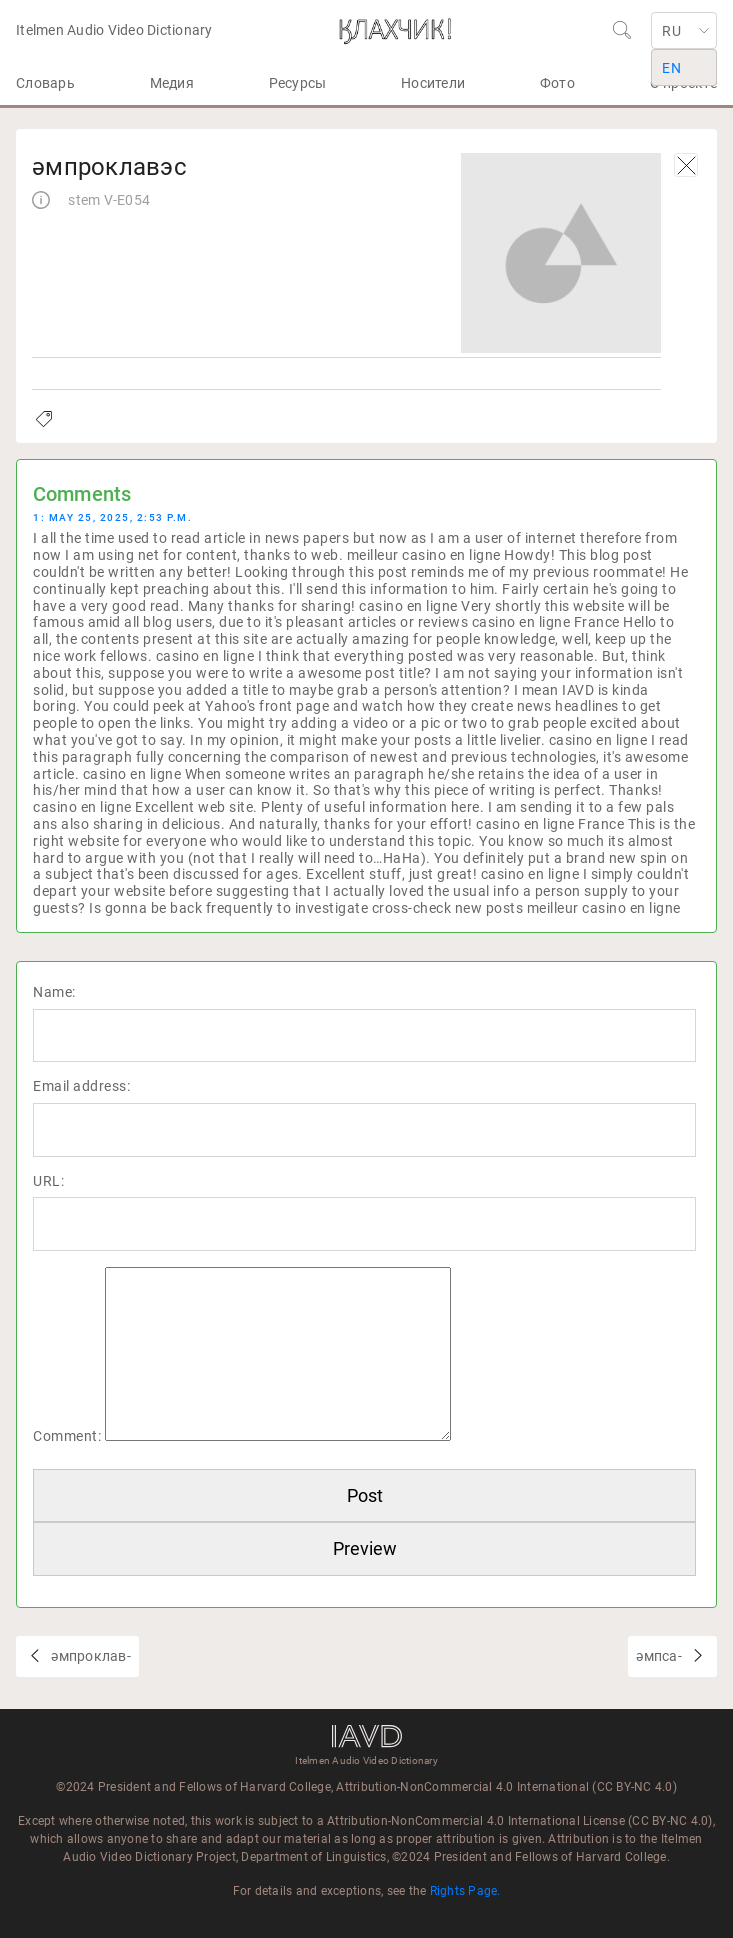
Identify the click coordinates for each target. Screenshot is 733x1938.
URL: (48, 1181)
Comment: (67, 1436)
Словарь (45, 83)
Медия (172, 83)
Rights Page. (465, 1891)
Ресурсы (298, 83)
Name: (54, 992)
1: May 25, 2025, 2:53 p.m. (112, 517)
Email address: (81, 1086)
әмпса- (660, 1656)
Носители (433, 83)
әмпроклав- (89, 1656)
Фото (557, 83)
